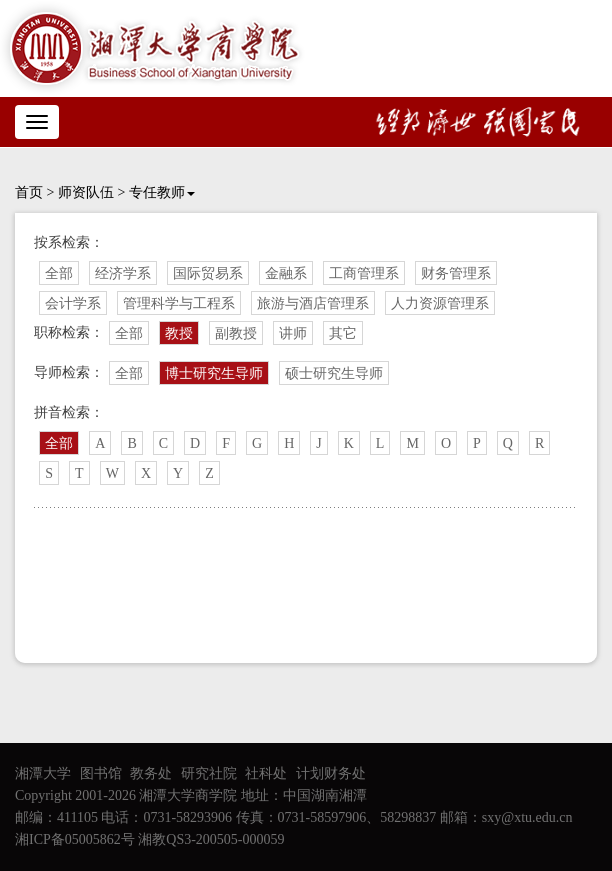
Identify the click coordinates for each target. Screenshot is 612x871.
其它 (343, 333)
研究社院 (209, 773)
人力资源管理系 (440, 303)
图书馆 (101, 773)
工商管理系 (364, 273)
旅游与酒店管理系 (313, 303)
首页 (29, 192)
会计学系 (73, 303)
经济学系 (123, 273)
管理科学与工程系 (179, 303)
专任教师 (162, 192)
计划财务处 (331, 773)
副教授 (236, 333)
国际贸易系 (208, 273)
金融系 (286, 273)
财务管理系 (456, 273)
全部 (59, 273)
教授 (179, 333)
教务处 (151, 773)
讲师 (293, 333)
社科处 (266, 773)
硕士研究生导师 (334, 373)
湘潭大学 (43, 773)
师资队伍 (86, 192)
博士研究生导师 (214, 373)
